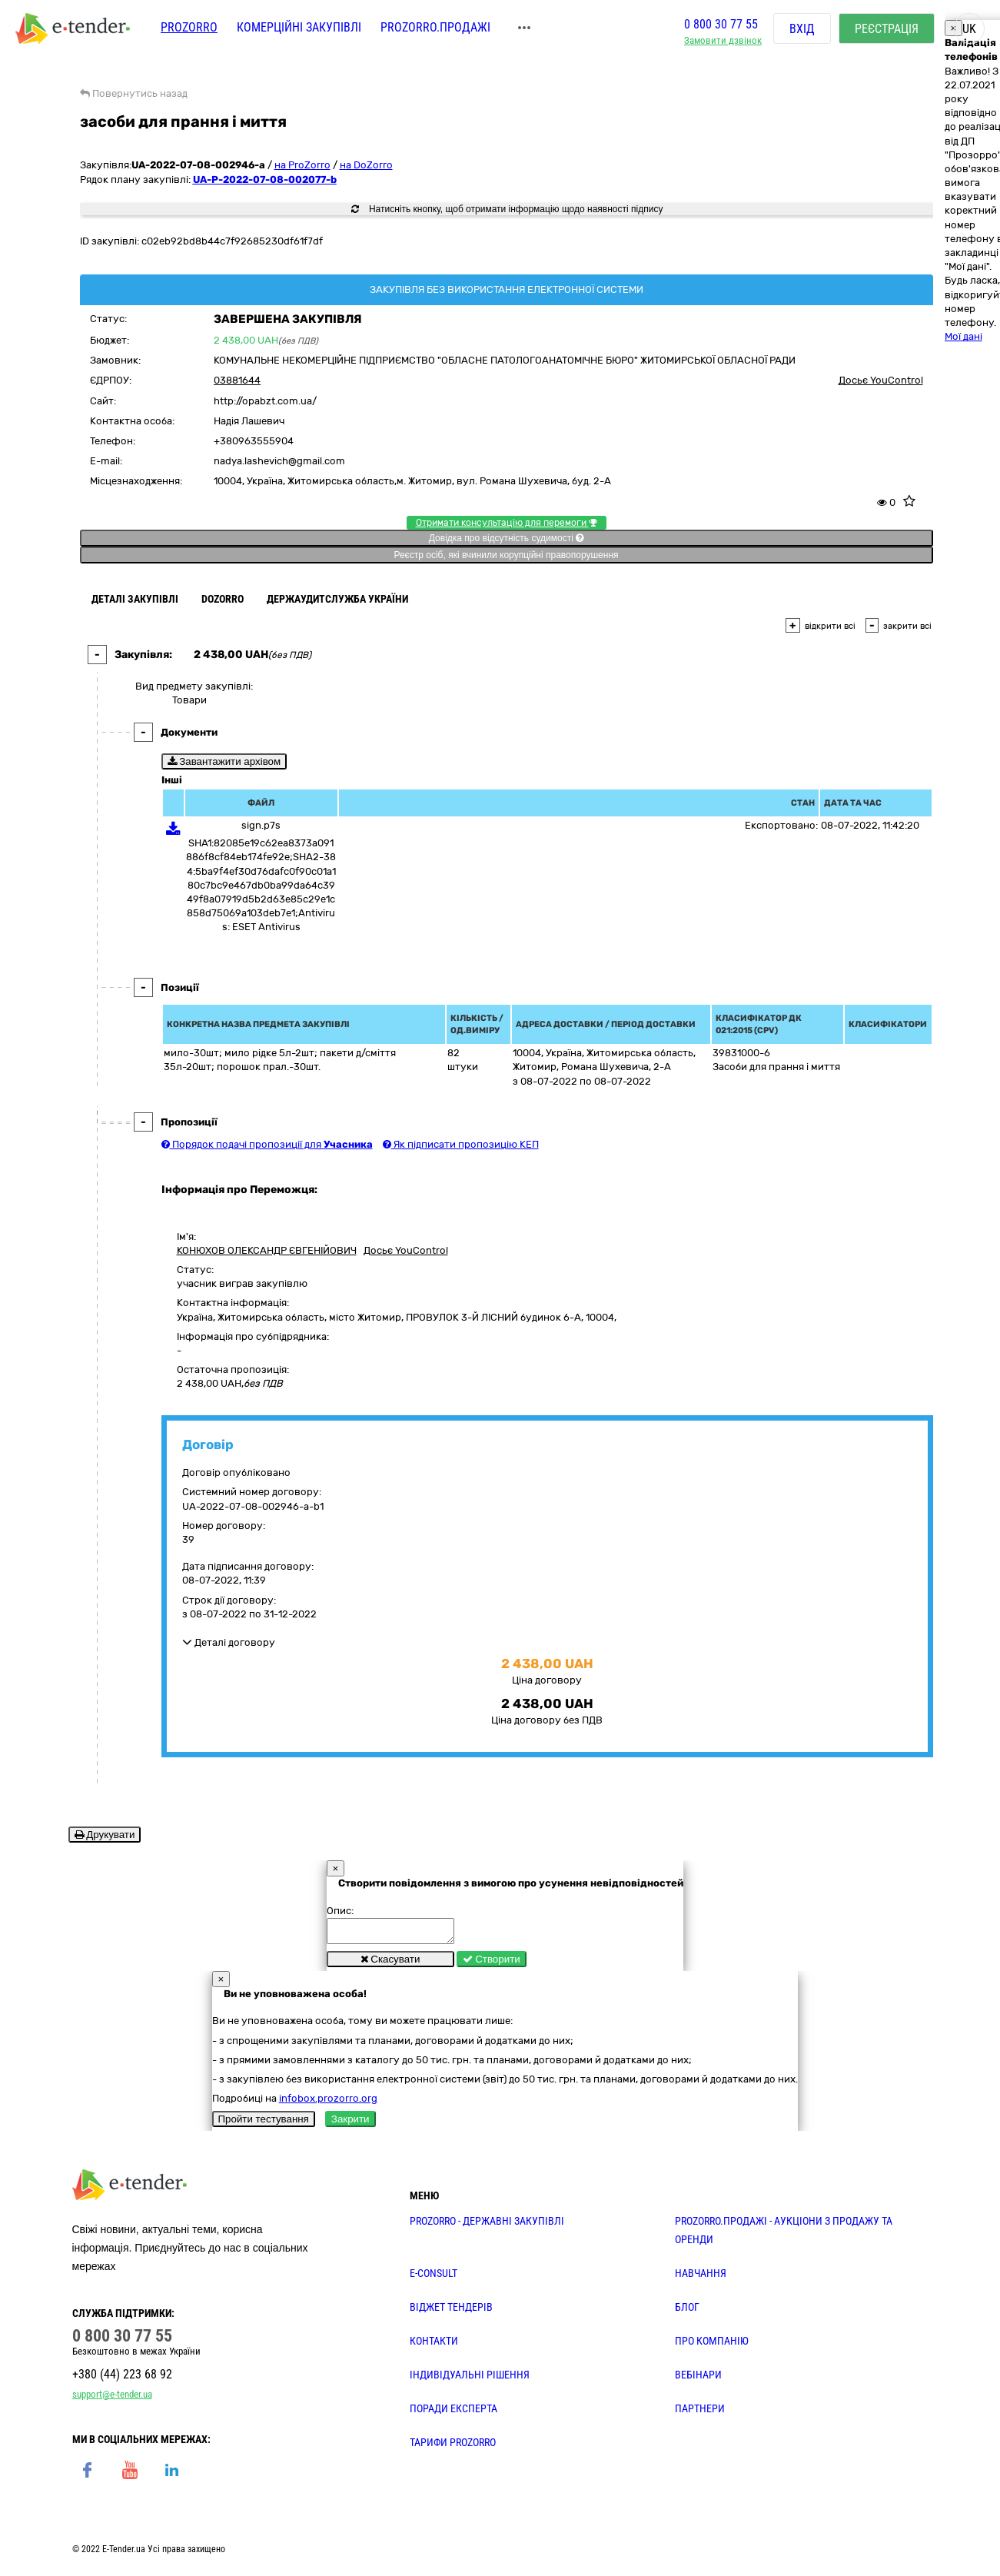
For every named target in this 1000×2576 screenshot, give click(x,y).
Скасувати (390, 1963)
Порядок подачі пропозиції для (267, 1144)
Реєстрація (887, 30)
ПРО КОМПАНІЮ (712, 2345)
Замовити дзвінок (723, 42)
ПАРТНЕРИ (700, 2413)
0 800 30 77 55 (721, 25)
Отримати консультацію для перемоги (506, 522)
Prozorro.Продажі (435, 29)
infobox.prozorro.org (328, 2103)
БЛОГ (687, 2311)
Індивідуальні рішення (470, 2379)
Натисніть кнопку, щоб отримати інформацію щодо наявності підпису (507, 209)
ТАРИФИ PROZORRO (453, 2447)
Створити (491, 1963)
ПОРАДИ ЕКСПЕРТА (453, 2413)
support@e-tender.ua (112, 2399)
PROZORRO (189, 29)
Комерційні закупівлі (299, 29)
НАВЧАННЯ (700, 2278)
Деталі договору (228, 1642)
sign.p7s (261, 825)
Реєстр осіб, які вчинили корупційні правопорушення (506, 555)
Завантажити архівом (224, 761)
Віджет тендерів (451, 2311)
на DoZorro (366, 165)
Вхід (802, 30)
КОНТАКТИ (434, 2345)
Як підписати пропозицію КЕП (461, 1144)
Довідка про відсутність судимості (506, 538)
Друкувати (105, 1834)
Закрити (350, 2123)
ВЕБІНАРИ (698, 2379)
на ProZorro (302, 165)
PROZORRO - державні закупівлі (487, 2225)
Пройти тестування (263, 2123)
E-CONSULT (433, 2278)
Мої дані (963, 336)
